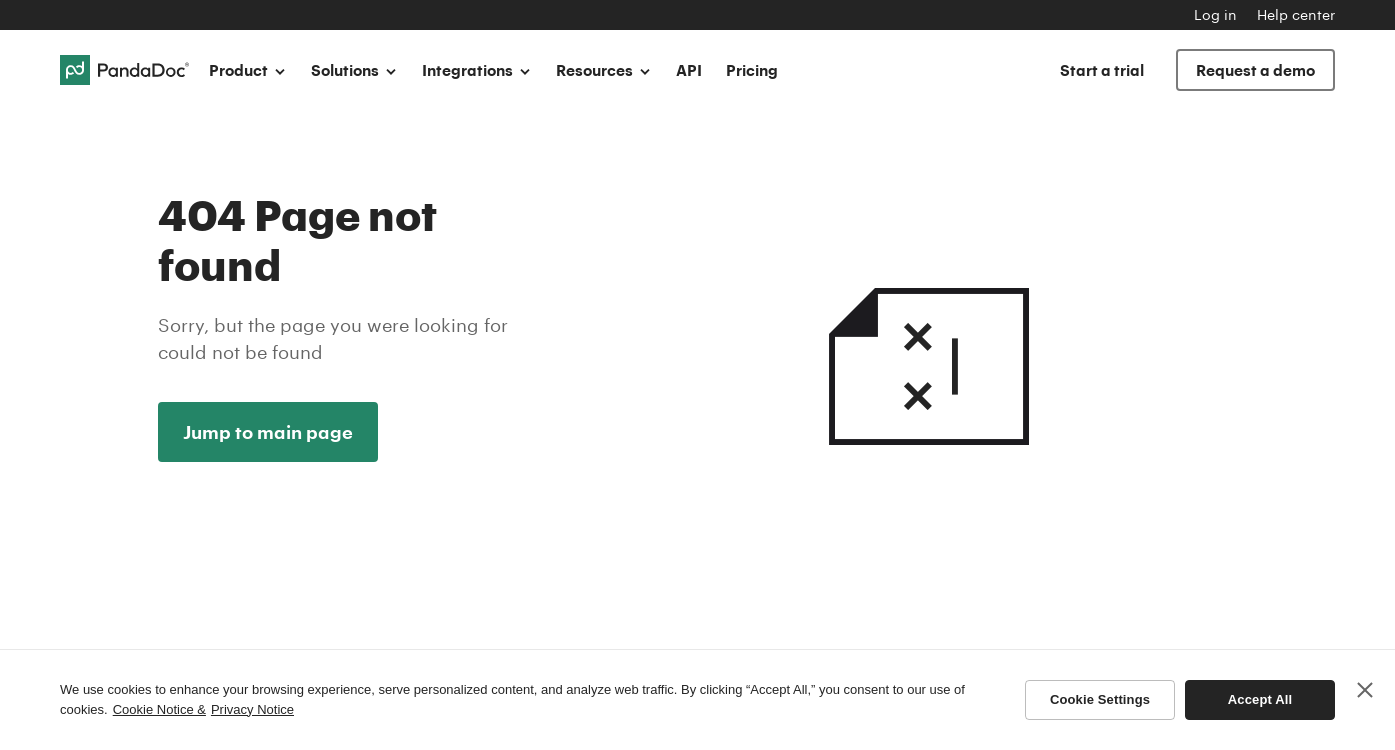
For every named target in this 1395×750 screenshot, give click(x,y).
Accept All (1260, 699)
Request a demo (1255, 70)
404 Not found (928, 317)
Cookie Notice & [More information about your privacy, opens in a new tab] (159, 709)
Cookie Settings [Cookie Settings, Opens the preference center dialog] (1100, 699)
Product (248, 70)
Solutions (354, 70)
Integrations (477, 70)
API (689, 70)
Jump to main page (268, 432)
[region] (697, 699)
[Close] (1365, 690)
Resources (604, 70)
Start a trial (1102, 70)
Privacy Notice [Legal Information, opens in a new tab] (252, 709)
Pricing (752, 70)
